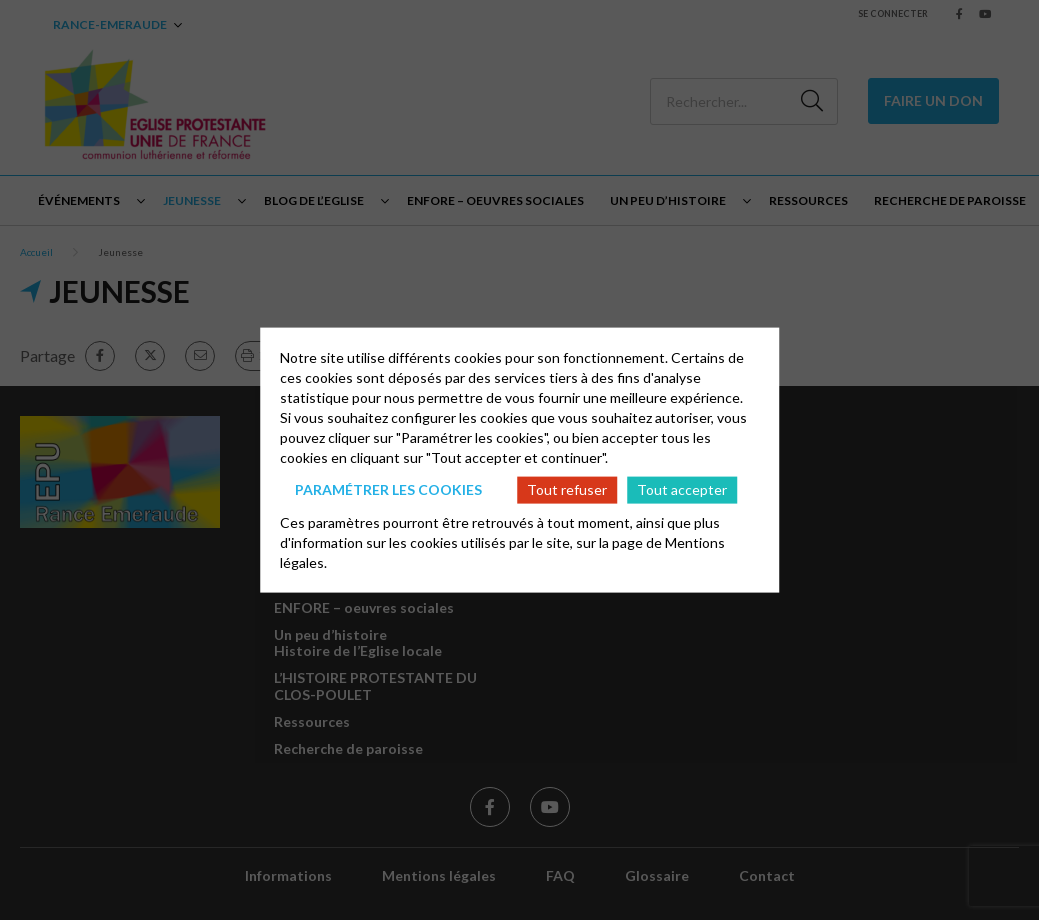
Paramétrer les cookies (388, 489)
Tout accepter (682, 489)
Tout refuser (567, 489)
